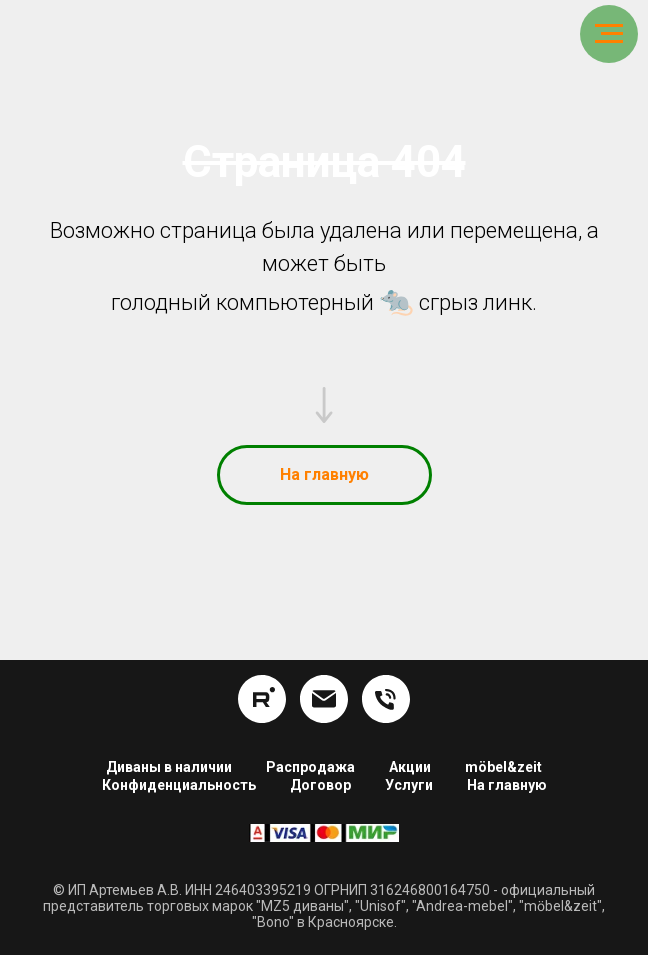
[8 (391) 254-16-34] (386, 699)
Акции (410, 767)
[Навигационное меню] (609, 34)
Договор (320, 785)
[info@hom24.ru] (324, 699)
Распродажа (310, 767)
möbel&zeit (503, 767)
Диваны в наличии (169, 767)
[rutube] (262, 699)
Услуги (409, 785)
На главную (507, 785)
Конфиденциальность (179, 785)
